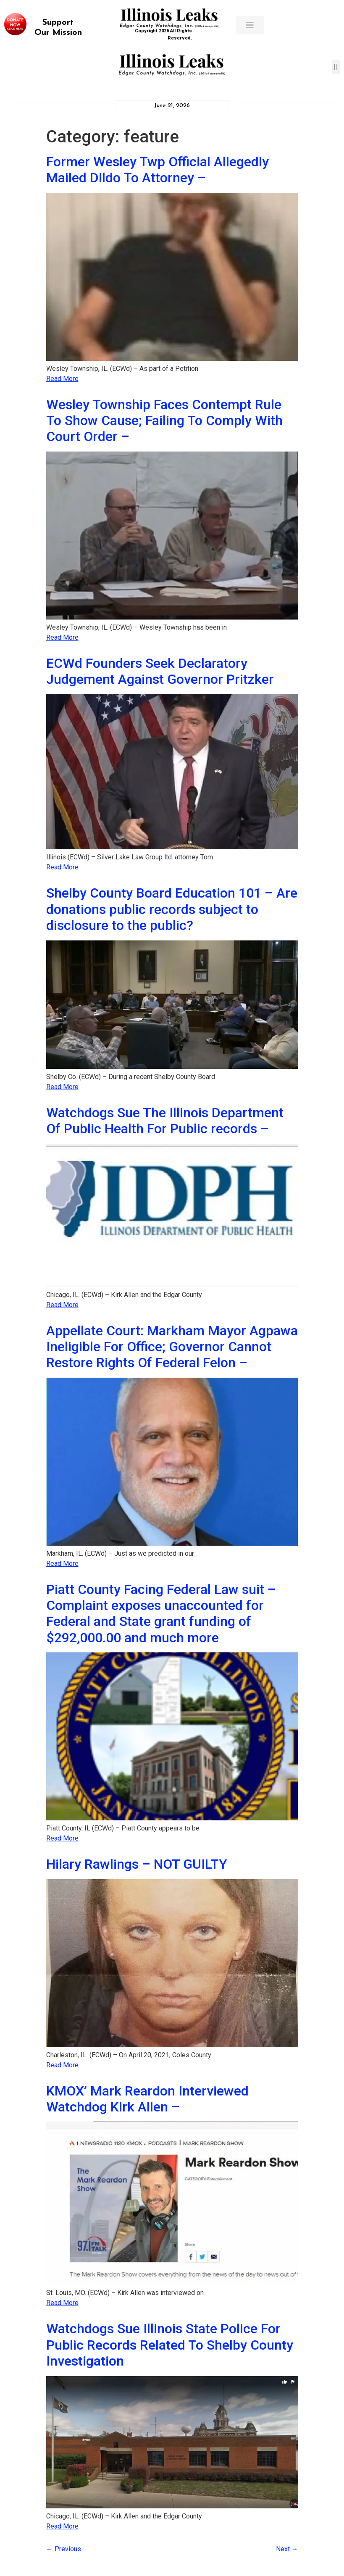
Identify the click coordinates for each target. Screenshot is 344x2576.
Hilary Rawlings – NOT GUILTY (136, 1864)
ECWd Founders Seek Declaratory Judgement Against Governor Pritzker (160, 671)
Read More (62, 379)
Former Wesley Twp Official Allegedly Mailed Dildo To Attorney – (157, 170)
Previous (63, 2549)
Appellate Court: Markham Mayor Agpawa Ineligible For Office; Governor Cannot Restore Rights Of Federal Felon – (172, 1347)
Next (287, 2549)
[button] (336, 67)
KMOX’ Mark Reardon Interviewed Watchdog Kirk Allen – (147, 2099)
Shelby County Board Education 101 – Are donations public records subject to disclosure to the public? (171, 909)
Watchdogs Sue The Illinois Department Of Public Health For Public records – (165, 1121)
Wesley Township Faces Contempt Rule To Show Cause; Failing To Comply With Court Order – (164, 421)
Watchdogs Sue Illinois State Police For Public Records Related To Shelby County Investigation (169, 2345)
